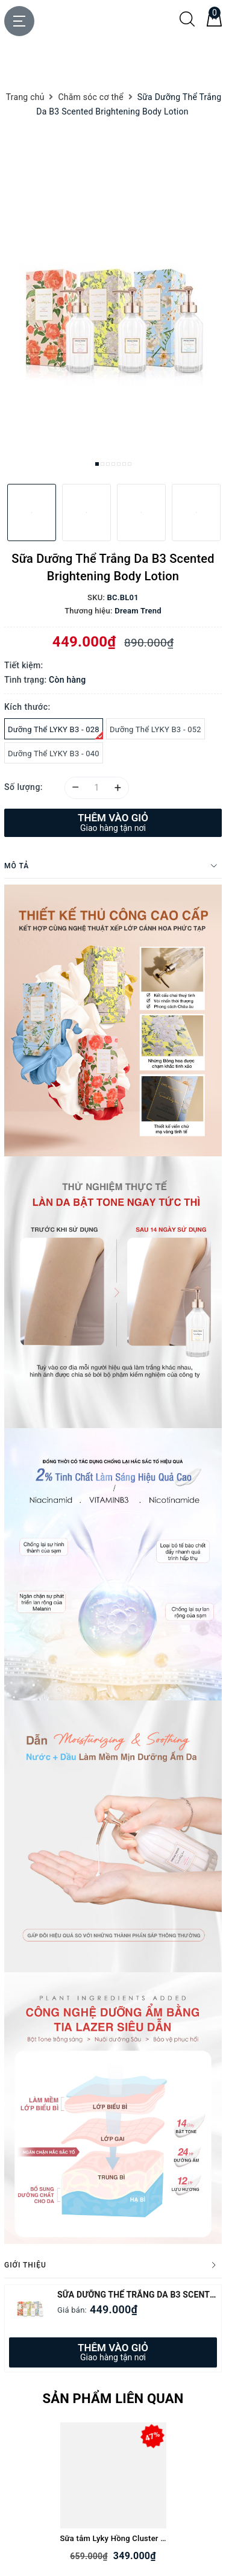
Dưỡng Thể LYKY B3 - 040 (53, 753)
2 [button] (102, 464)
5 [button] (119, 464)
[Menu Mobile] (19, 21)
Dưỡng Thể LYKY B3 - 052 (155, 729)
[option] (113, 330)
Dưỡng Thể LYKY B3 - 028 (55, 732)
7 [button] (129, 464)
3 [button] (108, 464)
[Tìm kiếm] (187, 23)
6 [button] (124, 464)
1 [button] (97, 464)
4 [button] (113, 464)
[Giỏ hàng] (214, 23)
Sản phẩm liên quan (112, 2398)
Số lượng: (23, 787)
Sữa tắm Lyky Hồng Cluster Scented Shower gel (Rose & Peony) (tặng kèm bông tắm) (113, 2538)
